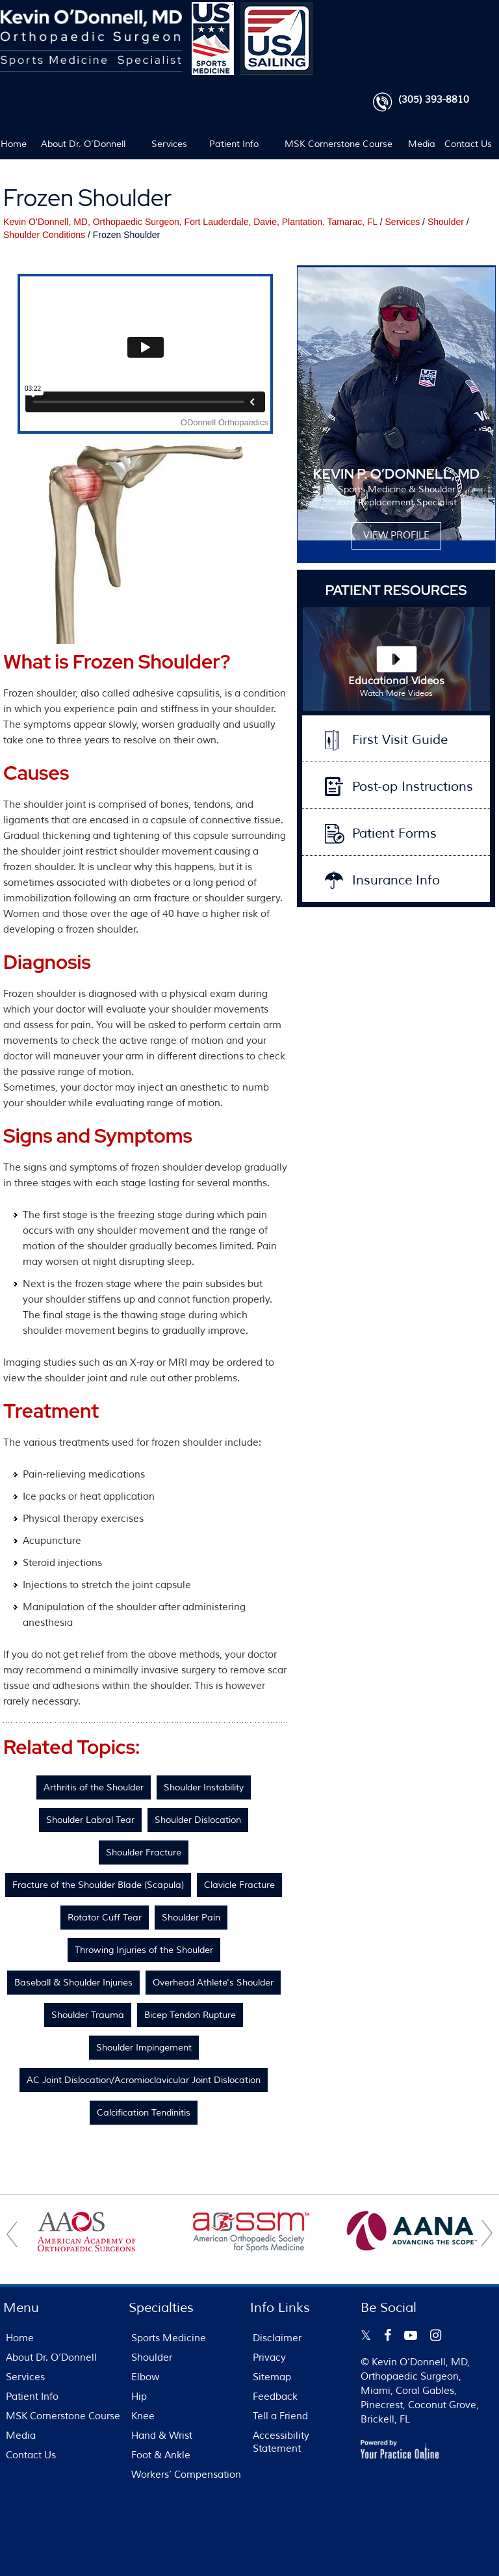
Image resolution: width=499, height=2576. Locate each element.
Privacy (269, 2358)
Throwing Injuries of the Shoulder (144, 1950)
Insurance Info (396, 880)
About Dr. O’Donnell (83, 144)
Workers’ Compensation (186, 2475)
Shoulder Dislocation (198, 1820)
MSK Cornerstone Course (338, 144)
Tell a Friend (280, 2416)
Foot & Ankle (160, 2455)
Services (169, 144)
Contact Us (468, 144)
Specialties (161, 2308)
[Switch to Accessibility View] (19, 2546)
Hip (139, 2397)
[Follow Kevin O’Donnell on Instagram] (435, 2335)
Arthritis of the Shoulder (94, 1787)
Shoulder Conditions (44, 235)
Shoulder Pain (191, 1917)
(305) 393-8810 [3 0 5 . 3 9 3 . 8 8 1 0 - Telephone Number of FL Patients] (433, 100)
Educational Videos (396, 687)
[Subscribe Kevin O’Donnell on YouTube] (410, 2335)
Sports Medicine (168, 2338)
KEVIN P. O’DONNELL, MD (396, 474)
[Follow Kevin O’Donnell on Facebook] (387, 2335)
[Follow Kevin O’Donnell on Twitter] (366, 2335)
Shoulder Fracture (143, 1852)
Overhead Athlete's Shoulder (213, 1982)
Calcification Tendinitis (143, 2112)
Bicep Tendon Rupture (190, 2015)
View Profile (396, 535)
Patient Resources (396, 590)
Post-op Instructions (412, 786)
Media (421, 144)
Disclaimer (277, 2338)
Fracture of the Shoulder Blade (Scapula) (98, 1885)
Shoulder (446, 222)
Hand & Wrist (161, 2436)
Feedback (275, 2397)
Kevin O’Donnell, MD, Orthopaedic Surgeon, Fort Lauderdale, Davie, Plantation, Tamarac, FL (190, 222)
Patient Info (234, 144)
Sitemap (272, 2377)
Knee (143, 2416)
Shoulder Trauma (87, 2015)
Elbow (145, 2377)
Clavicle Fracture (239, 1885)
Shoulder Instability (204, 1787)
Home (13, 144)
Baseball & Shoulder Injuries (73, 1982)
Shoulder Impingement (144, 2047)
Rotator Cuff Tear (105, 1917)
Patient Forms (394, 833)
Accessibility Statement (281, 2442)
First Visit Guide (400, 740)
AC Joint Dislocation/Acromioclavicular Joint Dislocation (144, 2080)
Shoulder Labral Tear (90, 1820)
